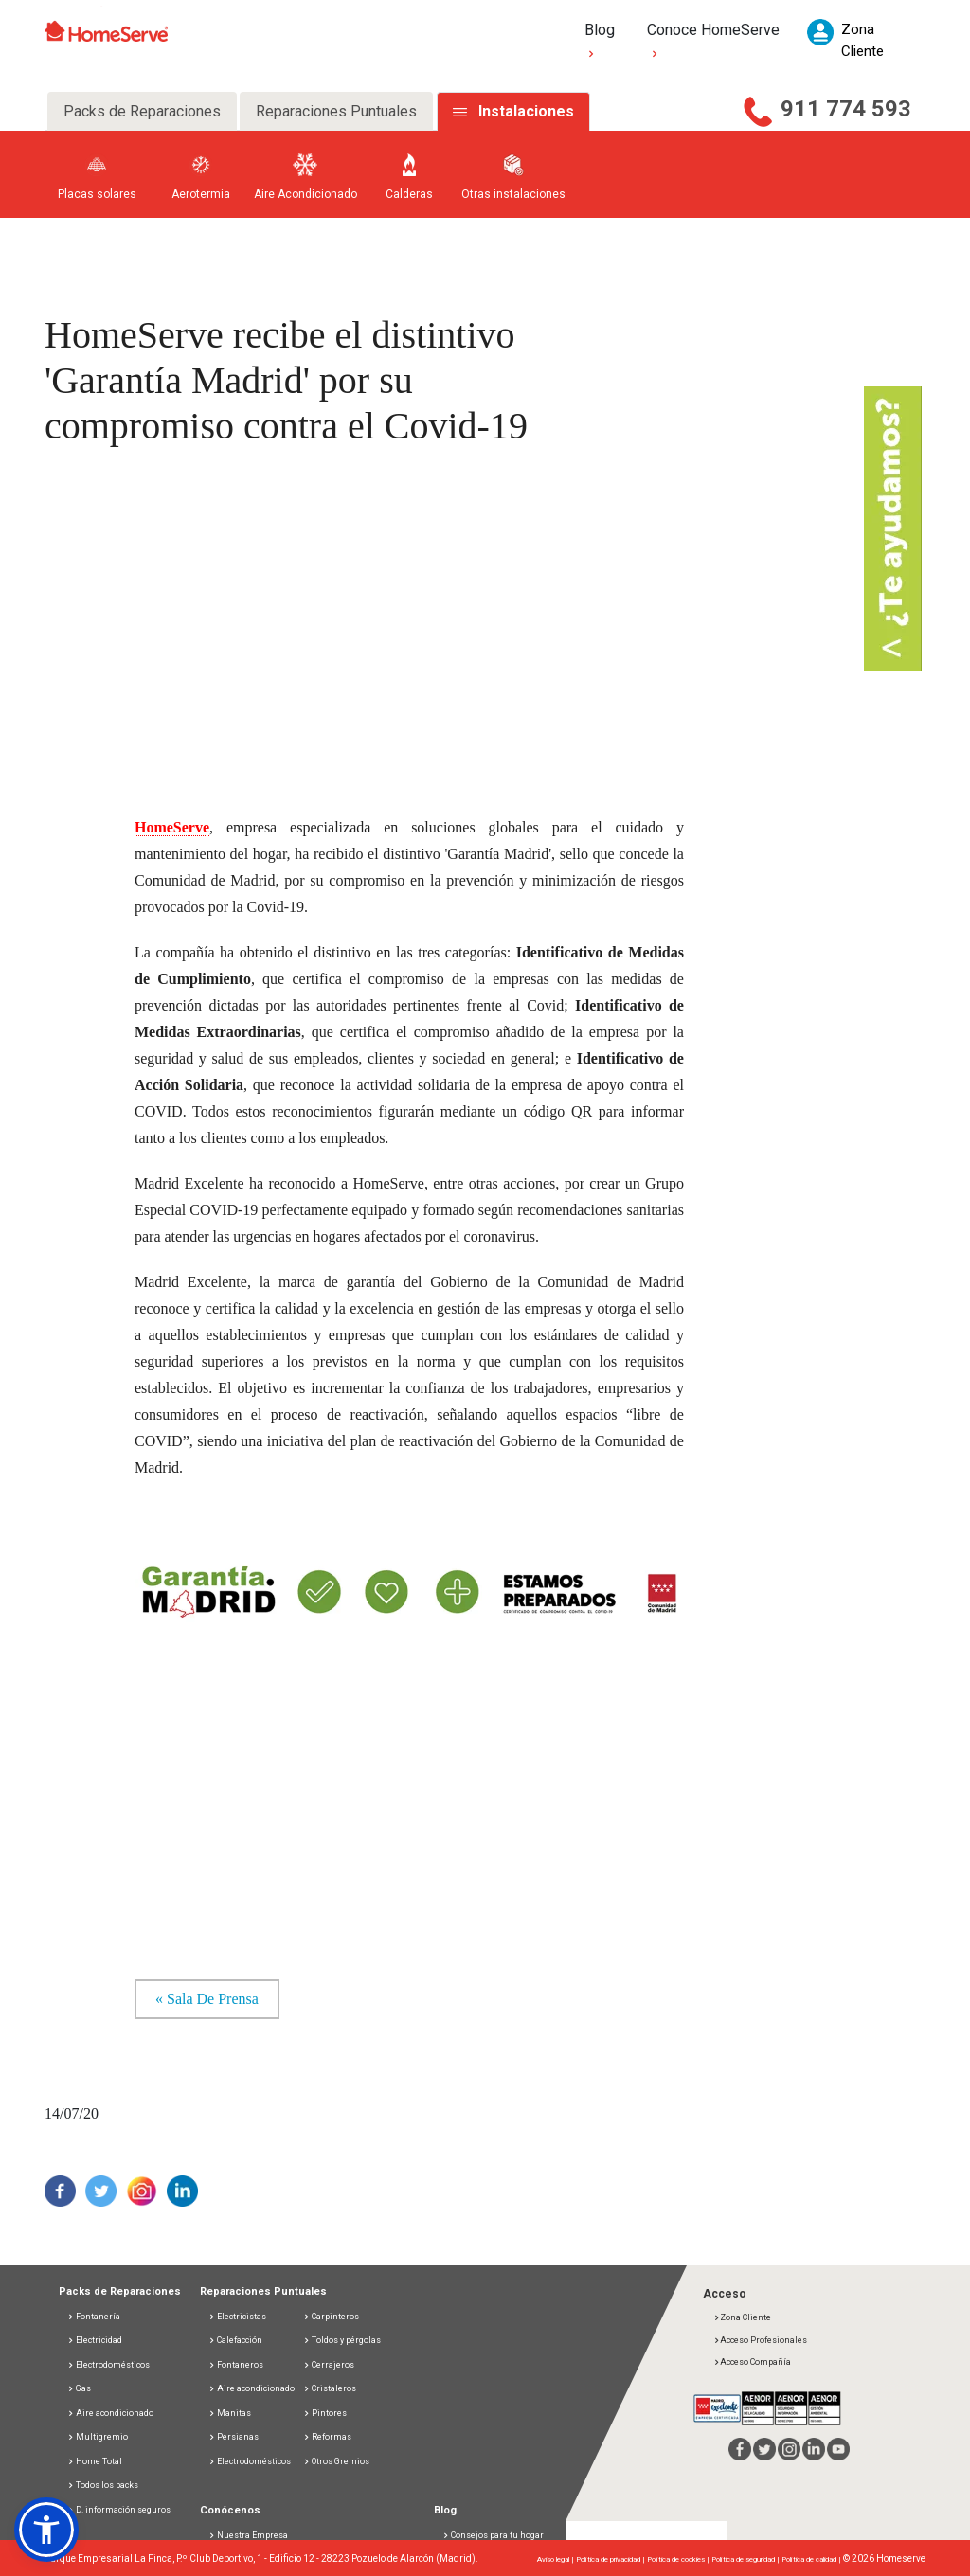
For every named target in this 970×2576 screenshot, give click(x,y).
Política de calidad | (812, 2559)
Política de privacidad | (611, 2559)
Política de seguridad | (746, 2559)
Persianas (233, 2437)
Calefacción (235, 2340)
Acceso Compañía (752, 2362)
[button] (46, 2529)
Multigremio (97, 2437)
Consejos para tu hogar (493, 2535)
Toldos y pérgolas (342, 2340)
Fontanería (93, 2316)
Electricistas (237, 2316)
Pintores (325, 2413)
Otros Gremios (336, 2461)
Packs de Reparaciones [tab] (142, 111)
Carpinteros (331, 2316)
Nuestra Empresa (252, 2535)
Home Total (94, 2461)
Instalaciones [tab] (526, 111)
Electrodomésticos (108, 2365)
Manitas (229, 2413)
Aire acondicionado (110, 2413)
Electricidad (94, 2340)
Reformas (327, 2437)
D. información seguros (119, 2509)
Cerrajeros (328, 2365)
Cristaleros (329, 2388)
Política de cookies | (679, 2559)
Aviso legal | (556, 2559)
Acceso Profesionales (760, 2340)
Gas (79, 2388)
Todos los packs (102, 2485)
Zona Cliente (742, 2317)
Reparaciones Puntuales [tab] (336, 111)
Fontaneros (235, 2365)
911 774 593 (846, 109)
